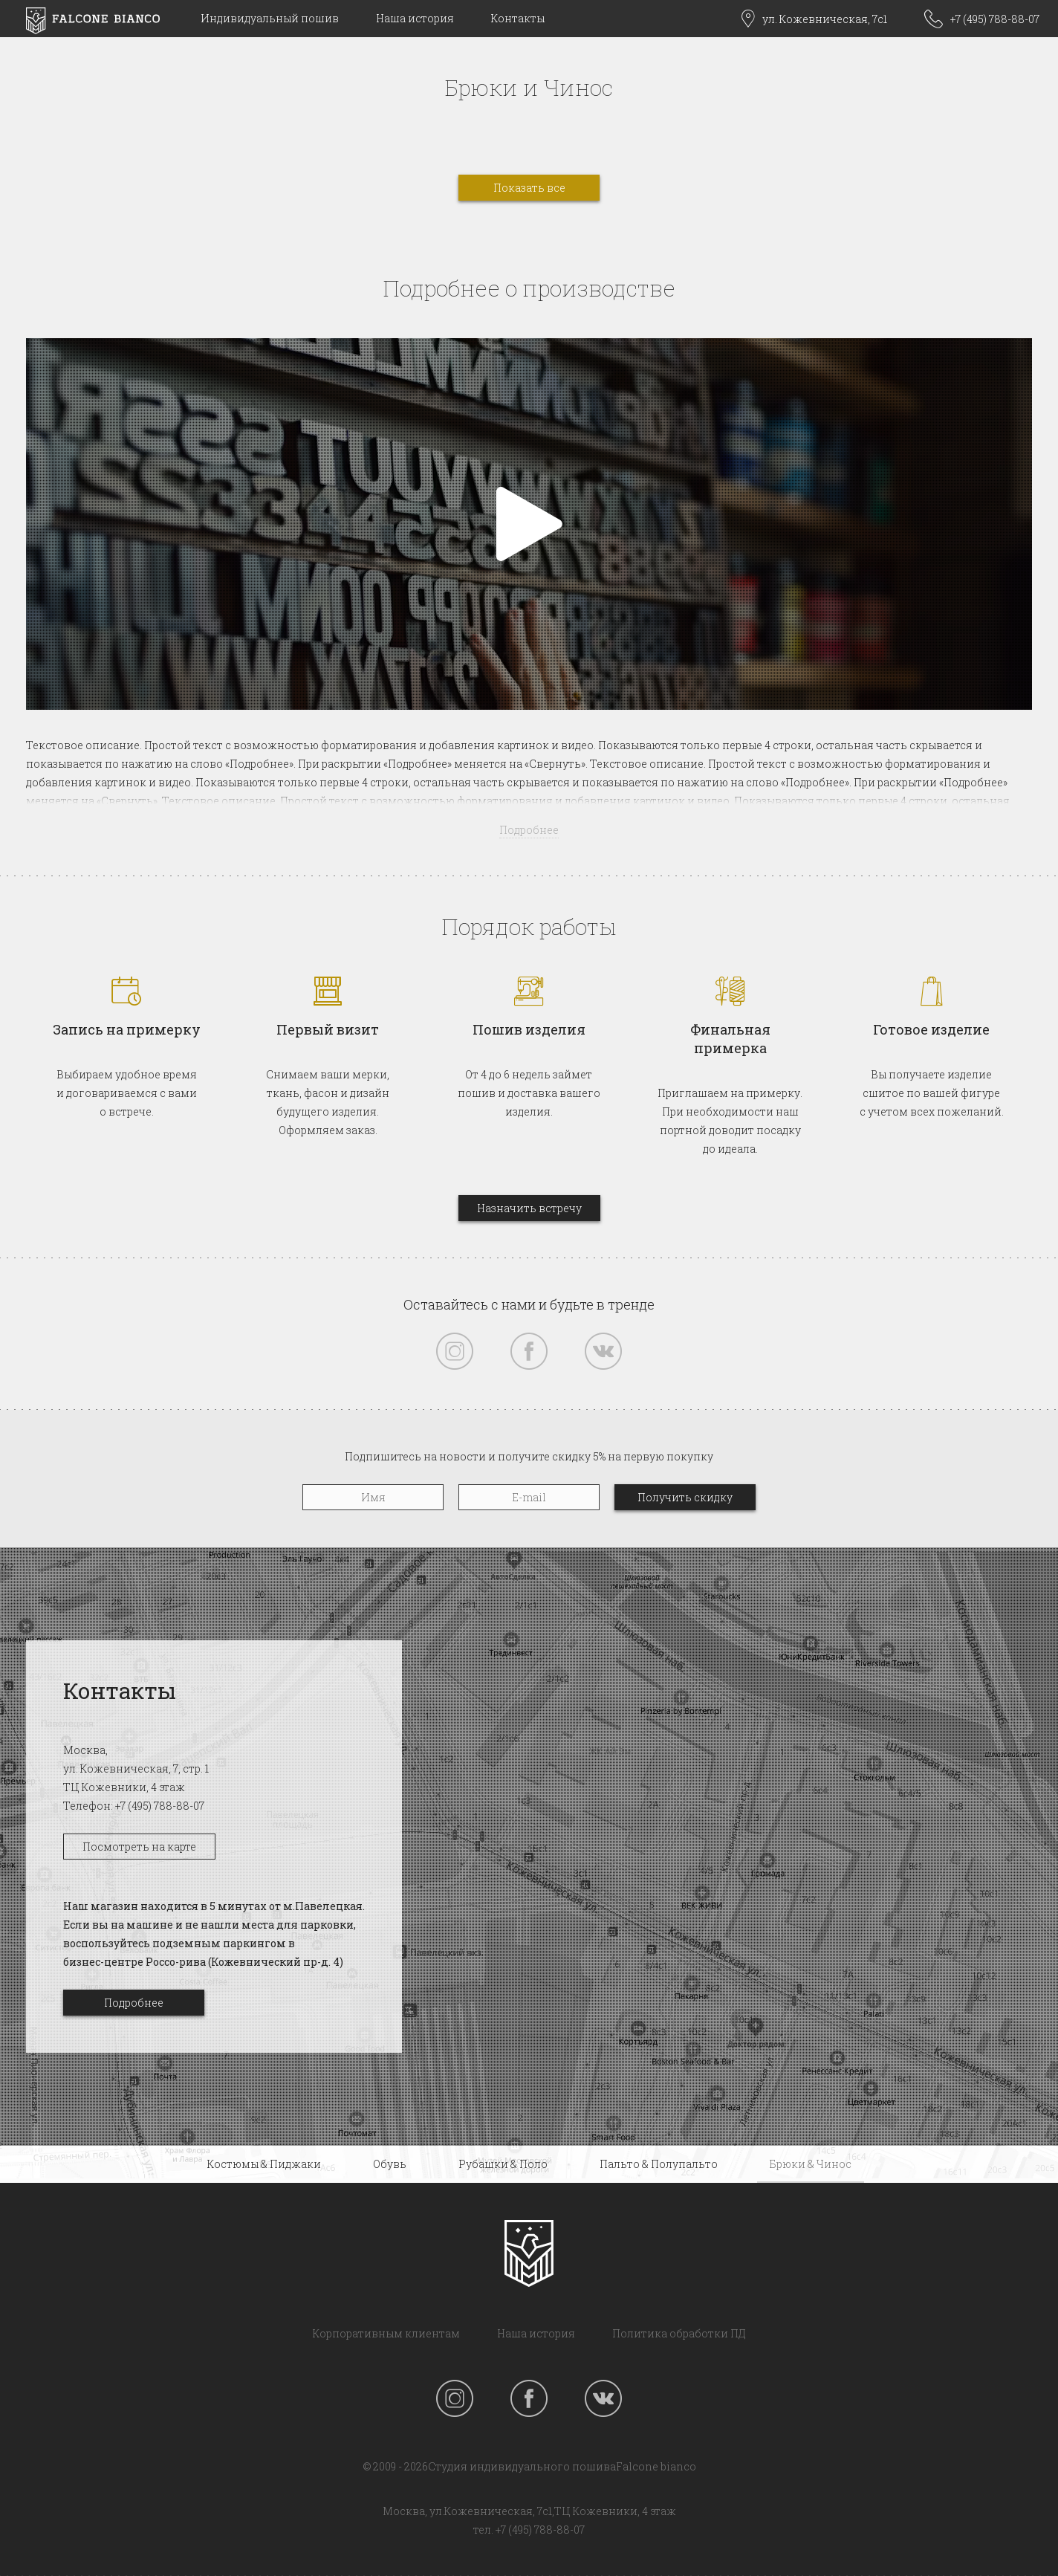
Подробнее (133, 2003)
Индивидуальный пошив (270, 18)
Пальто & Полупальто (659, 2164)
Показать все (529, 188)
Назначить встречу (529, 1208)
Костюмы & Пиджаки (264, 2164)
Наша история (415, 18)
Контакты (518, 18)
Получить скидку (685, 1497)
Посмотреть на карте (139, 1846)
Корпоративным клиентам (386, 2333)
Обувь (389, 2164)
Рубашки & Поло (503, 2164)
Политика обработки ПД (679, 2333)
